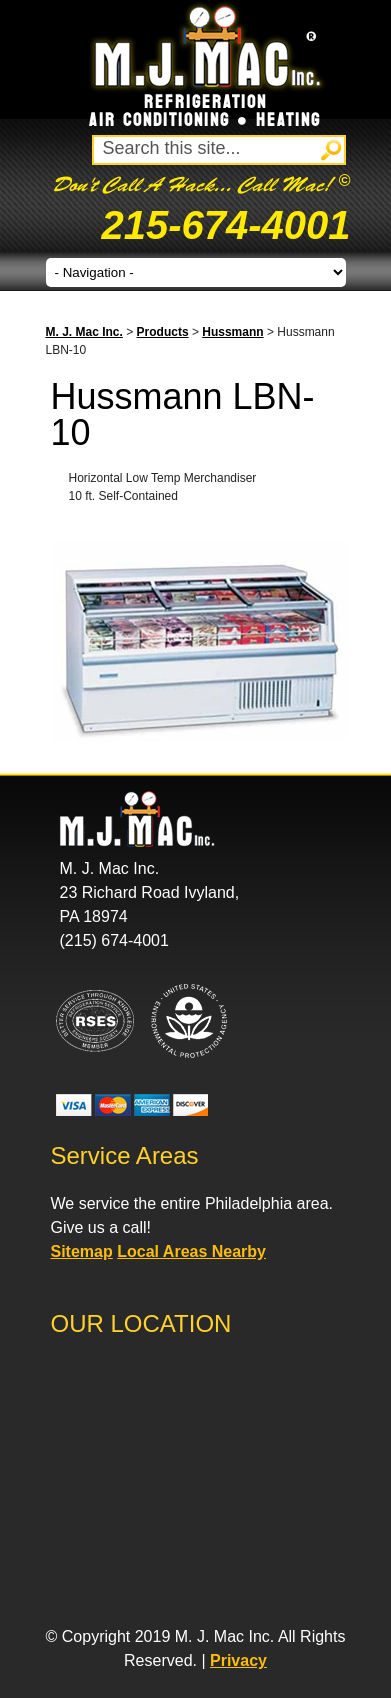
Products (163, 332)
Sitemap (82, 1251)
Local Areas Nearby (191, 1251)
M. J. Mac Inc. (84, 332)
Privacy (238, 1660)
